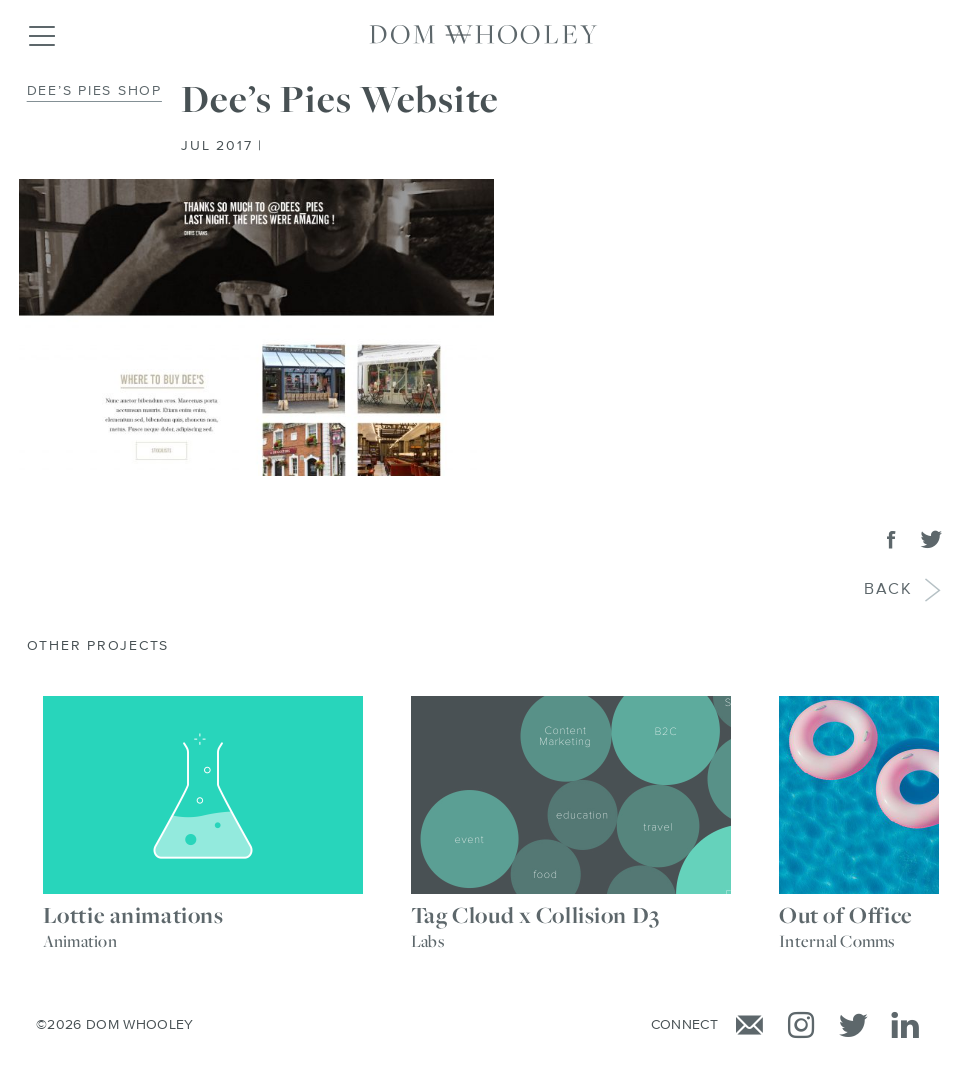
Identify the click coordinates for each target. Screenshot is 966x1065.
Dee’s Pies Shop (94, 91)
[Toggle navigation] (41, 35)
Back (890, 590)
